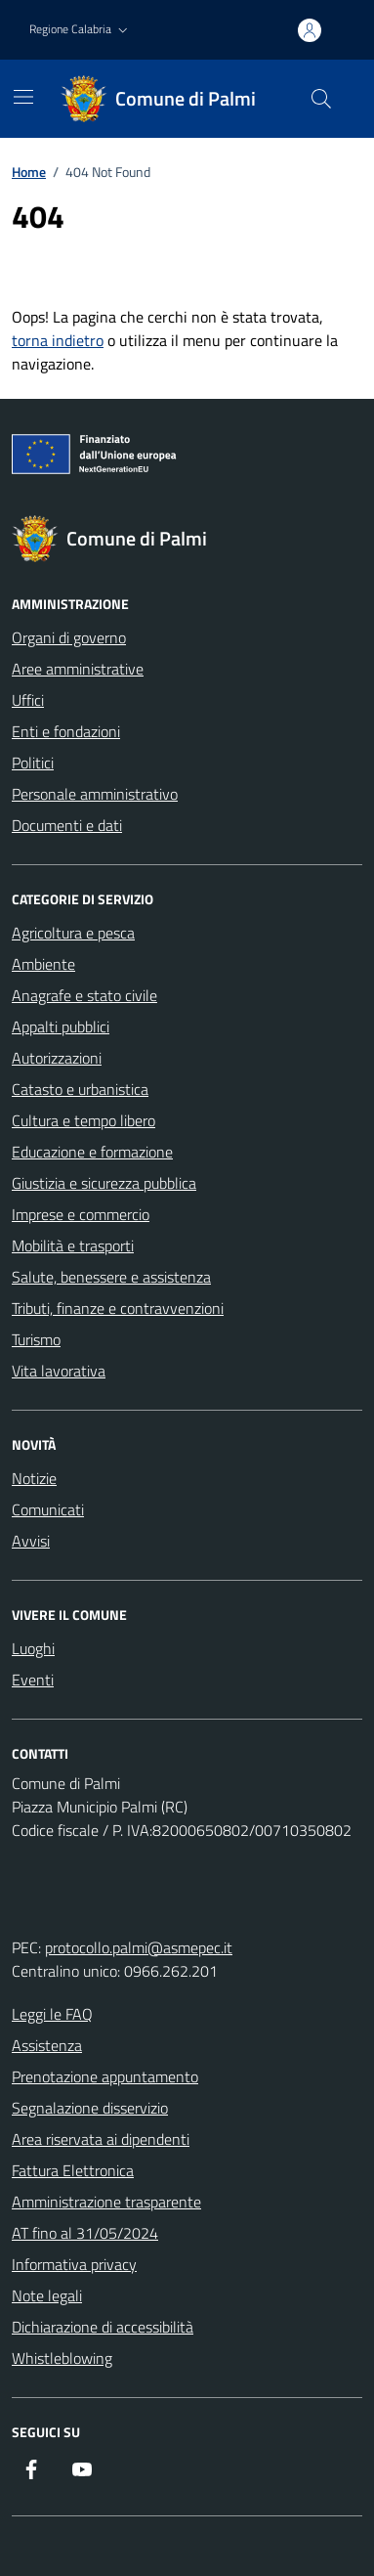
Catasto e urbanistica (80, 1089)
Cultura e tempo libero (83, 1120)
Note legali (47, 2295)
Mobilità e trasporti (73, 1245)
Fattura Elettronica (73, 2170)
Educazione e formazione (92, 1151)
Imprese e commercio (80, 1214)
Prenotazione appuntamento (105, 2076)
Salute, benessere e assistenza (111, 1276)
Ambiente (43, 964)
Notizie (34, 1478)
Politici (33, 762)
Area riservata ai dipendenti (100, 2139)
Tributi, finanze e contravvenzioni (118, 1308)
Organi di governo (69, 637)
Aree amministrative (78, 668)
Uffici (28, 700)
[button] (80, 30)
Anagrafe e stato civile (84, 995)
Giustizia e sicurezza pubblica (104, 1183)
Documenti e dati (67, 825)
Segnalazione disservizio (90, 2107)
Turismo (36, 1339)
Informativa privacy (74, 2264)
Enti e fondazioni (66, 731)
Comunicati (48, 1509)
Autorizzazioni (57, 1058)
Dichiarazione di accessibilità (102, 2326)
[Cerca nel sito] (321, 98)
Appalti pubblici (60, 1026)
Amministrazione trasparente (106, 2201)
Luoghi (33, 1648)
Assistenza (47, 2045)
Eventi (33, 1679)
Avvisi (31, 1540)
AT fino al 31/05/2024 (85, 2233)
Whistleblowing (62, 2358)
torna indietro (58, 340)
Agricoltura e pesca (73, 932)
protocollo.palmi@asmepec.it (138, 1947)
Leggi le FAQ (52, 2014)
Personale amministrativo (95, 794)
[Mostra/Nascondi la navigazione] (23, 97)
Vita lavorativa (58, 1370)
